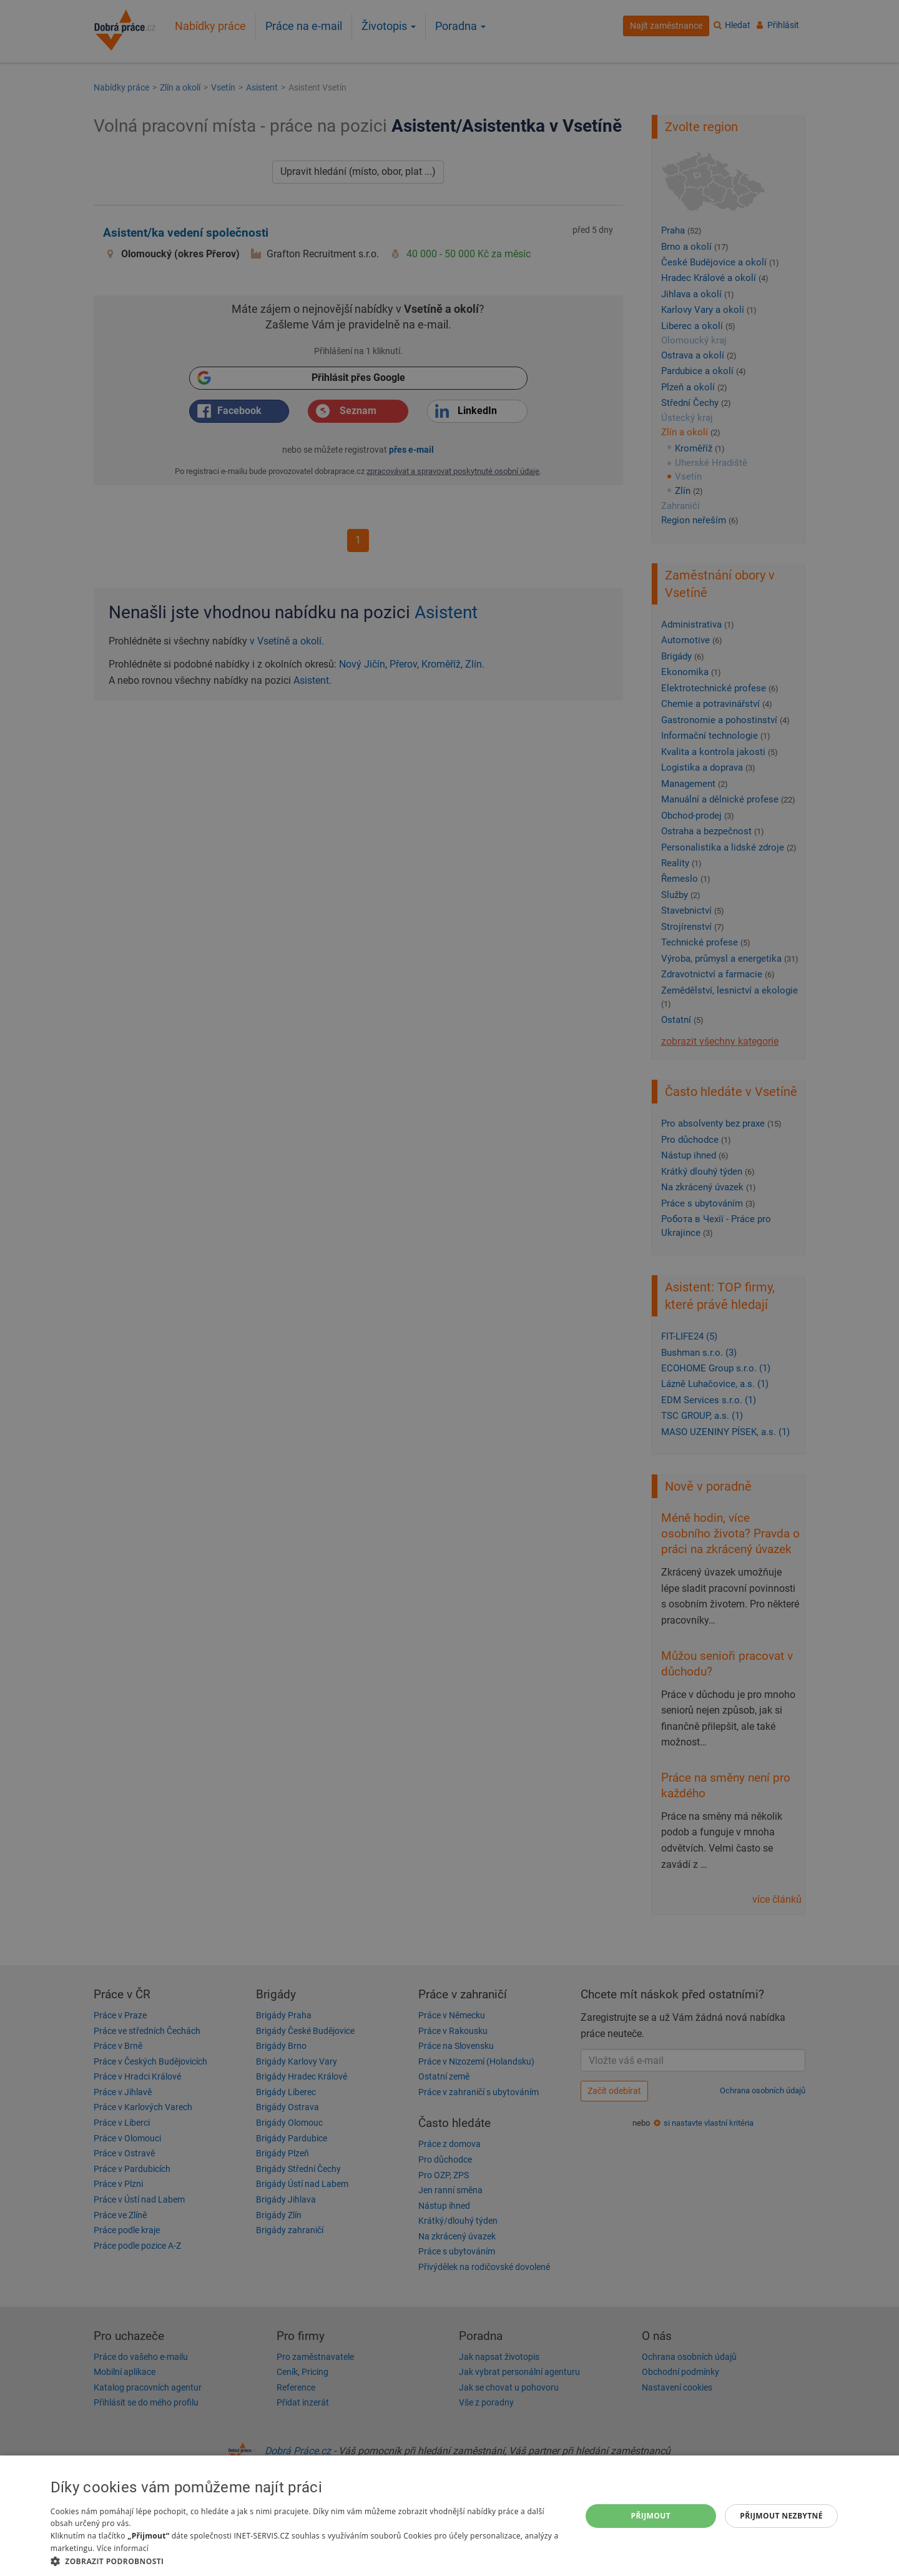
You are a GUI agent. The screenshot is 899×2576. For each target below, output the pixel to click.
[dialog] (449, 2515)
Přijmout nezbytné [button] (781, 2515)
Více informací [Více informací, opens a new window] (123, 2548)
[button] (308, 2561)
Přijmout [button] (651, 2515)
